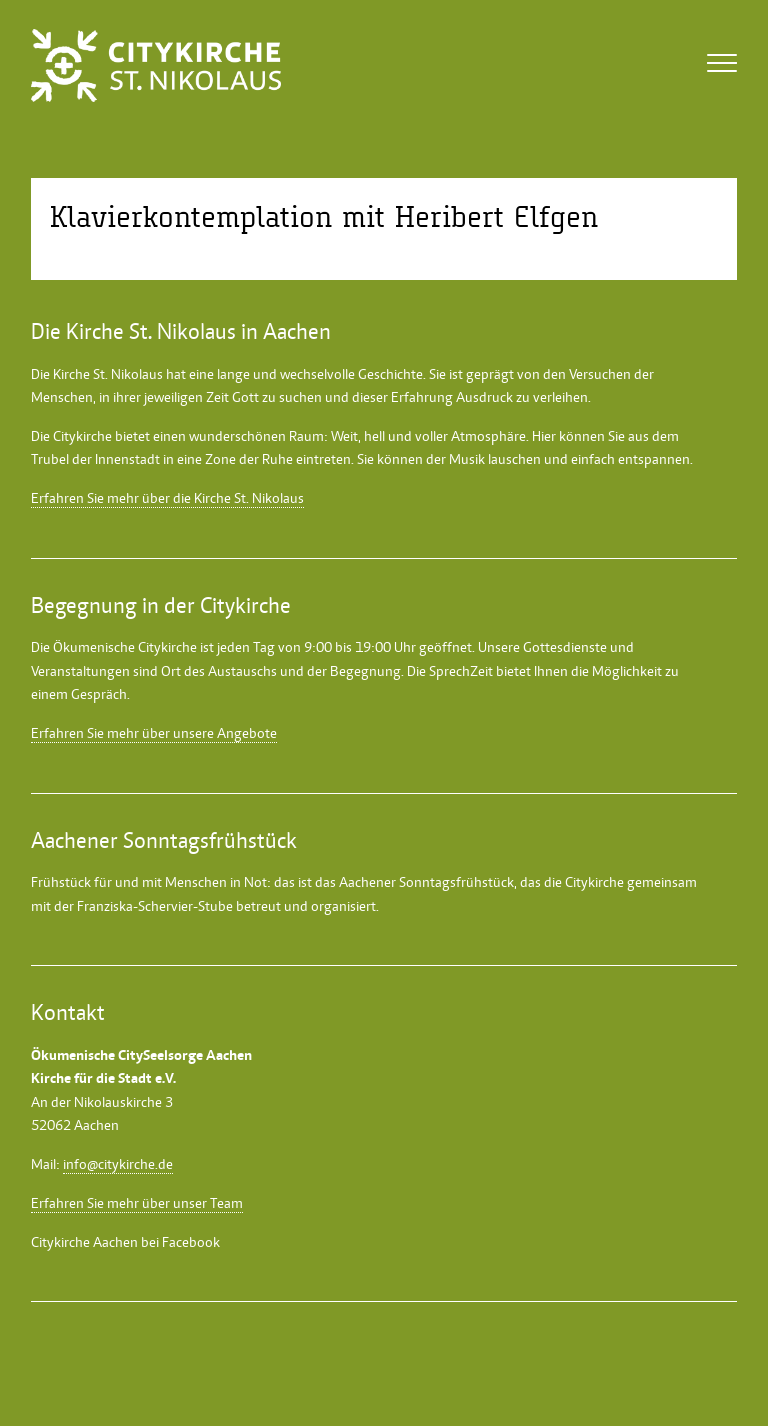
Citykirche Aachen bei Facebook (125, 1242)
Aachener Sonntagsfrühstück (426, 882)
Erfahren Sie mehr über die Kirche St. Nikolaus (167, 498)
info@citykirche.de (118, 1164)
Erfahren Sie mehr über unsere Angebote (154, 733)
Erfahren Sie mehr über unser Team (137, 1203)
